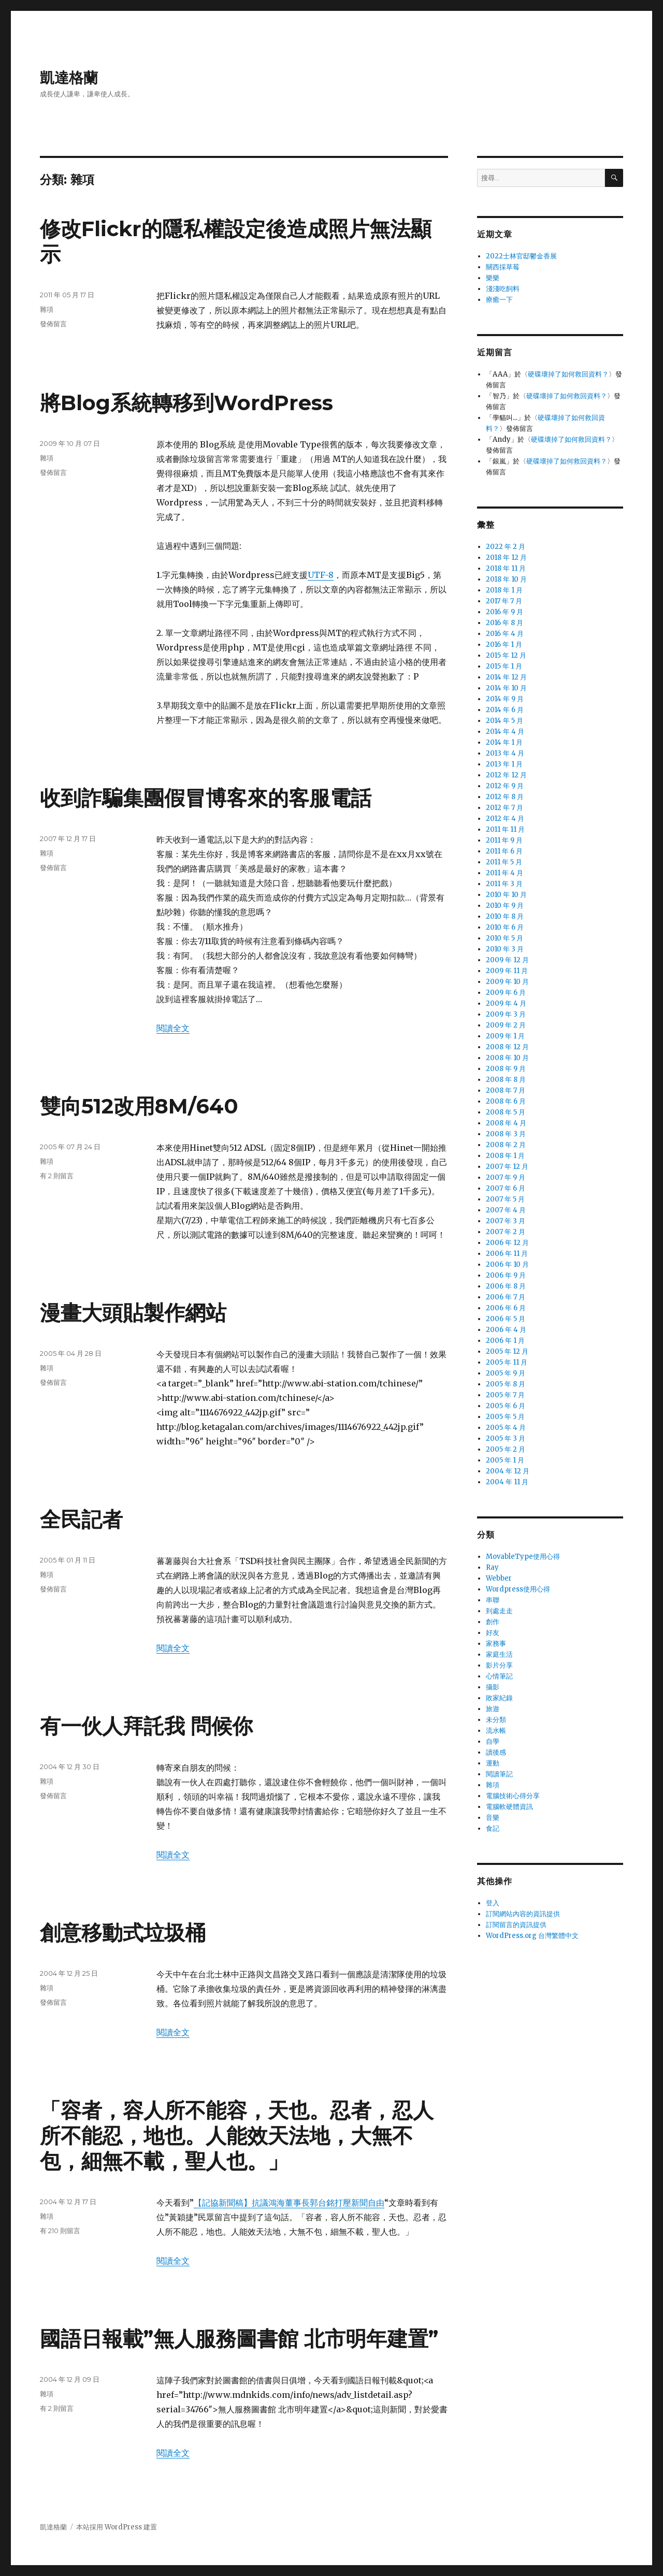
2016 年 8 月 (504, 622)
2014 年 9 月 (505, 698)
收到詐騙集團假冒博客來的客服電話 (205, 798)
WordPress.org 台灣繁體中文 (532, 1935)
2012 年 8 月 (505, 796)
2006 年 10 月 (507, 1264)
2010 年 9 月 (505, 905)
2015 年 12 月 (506, 655)
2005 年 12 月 (507, 1351)
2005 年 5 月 (505, 1416)
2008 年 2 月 (506, 1144)
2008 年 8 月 (506, 1079)
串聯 (492, 1600)
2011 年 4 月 (504, 873)
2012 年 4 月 (505, 818)
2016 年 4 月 (505, 633)
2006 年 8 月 (506, 1286)
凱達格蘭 (69, 77)
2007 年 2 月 (505, 1231)
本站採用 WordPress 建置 (116, 2527)
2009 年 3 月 (506, 1014)
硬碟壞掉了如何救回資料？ (568, 374)
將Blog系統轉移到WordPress (186, 402)
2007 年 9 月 (505, 1177)
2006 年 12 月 (507, 1242)
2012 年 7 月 (504, 807)
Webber (499, 1578)
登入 (492, 1903)
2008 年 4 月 (506, 1123)
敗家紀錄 (499, 1698)
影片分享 (499, 1665)
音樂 (492, 1817)
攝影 (492, 1687)
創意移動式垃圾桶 (123, 1932)
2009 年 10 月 (507, 981)
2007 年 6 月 (505, 1188)
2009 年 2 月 (506, 1025)
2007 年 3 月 (505, 1221)
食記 (492, 1828)
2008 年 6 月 (506, 1101)
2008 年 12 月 (507, 1047)
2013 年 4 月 (505, 753)
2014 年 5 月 (504, 720)
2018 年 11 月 (506, 568)
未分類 (496, 1719)
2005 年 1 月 (505, 1460)
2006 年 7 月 (505, 1297)
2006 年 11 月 (507, 1253)
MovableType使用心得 (523, 1556)
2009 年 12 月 (507, 960)
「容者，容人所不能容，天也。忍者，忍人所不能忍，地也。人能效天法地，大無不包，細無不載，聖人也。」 (237, 2135)
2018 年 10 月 (506, 579)
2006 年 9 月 (506, 1275)
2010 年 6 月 (505, 927)
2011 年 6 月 (504, 851)
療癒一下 (499, 299)
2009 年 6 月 (506, 992)
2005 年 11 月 (506, 1362)
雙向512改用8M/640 (139, 1106)
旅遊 (492, 1708)
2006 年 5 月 (505, 1318)
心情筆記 (499, 1676)
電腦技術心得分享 (513, 1795)
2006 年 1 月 (505, 1340)
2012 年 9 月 (505, 786)
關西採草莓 (503, 267)
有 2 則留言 (57, 1175)
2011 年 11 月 (505, 829)
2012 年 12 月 (506, 775)
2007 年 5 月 (505, 1199)
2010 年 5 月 (504, 938)
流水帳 (496, 1730)
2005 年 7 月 (505, 1395)
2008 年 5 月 (505, 1112)
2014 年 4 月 (505, 731)
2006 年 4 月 (506, 1329)
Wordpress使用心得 (518, 1589)
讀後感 (496, 1752)
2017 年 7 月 (504, 601)
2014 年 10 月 (506, 688)
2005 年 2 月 (505, 1449)
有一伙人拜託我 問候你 (146, 1726)
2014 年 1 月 (504, 742)
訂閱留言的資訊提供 (516, 1924)
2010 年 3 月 (505, 949)
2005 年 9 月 (505, 1373)
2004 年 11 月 (507, 1482)
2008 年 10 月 (507, 1057)
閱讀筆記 (499, 1774)
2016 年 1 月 (504, 644)
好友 (492, 1632)
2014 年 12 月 (506, 677)
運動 (492, 1763)
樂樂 (492, 277)
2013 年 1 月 (504, 764)
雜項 (46, 309)
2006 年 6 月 (506, 1308)
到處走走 (499, 1611)
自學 (492, 1741)
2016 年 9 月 (504, 611)
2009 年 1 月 (505, 1036)
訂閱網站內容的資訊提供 (523, 1913)
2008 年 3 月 (506, 1134)
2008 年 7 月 (505, 1090)
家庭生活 (499, 1654)
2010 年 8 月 (505, 916)
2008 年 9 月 (506, 1068)
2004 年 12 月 (507, 1471)
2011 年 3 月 (504, 883)
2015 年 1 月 (504, 666)
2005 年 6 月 (505, 1405)
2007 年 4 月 (506, 1210)
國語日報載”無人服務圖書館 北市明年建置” (239, 2338)
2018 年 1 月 (504, 590)
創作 (492, 1621)
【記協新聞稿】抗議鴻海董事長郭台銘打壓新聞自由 (289, 2202)
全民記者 (81, 1519)
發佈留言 (53, 324)
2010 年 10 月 (506, 894)
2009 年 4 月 (506, 1003)
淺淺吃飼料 (503, 288)
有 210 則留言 (60, 2230)
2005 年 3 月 (505, 1438)
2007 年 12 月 (507, 1166)
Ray (492, 1567)
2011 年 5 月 (504, 862)
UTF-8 (321, 575)
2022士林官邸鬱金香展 (521, 256)
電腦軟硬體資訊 (509, 1806)
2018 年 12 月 (506, 557)
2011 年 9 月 (504, 840)
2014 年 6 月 (505, 709)
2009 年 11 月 (507, 970)
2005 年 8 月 (505, 1384)
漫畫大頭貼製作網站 (133, 1312)
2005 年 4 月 (506, 1427)
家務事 (496, 1643)
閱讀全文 (173, 1028)
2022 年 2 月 (505, 546)
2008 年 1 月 (505, 1155)
